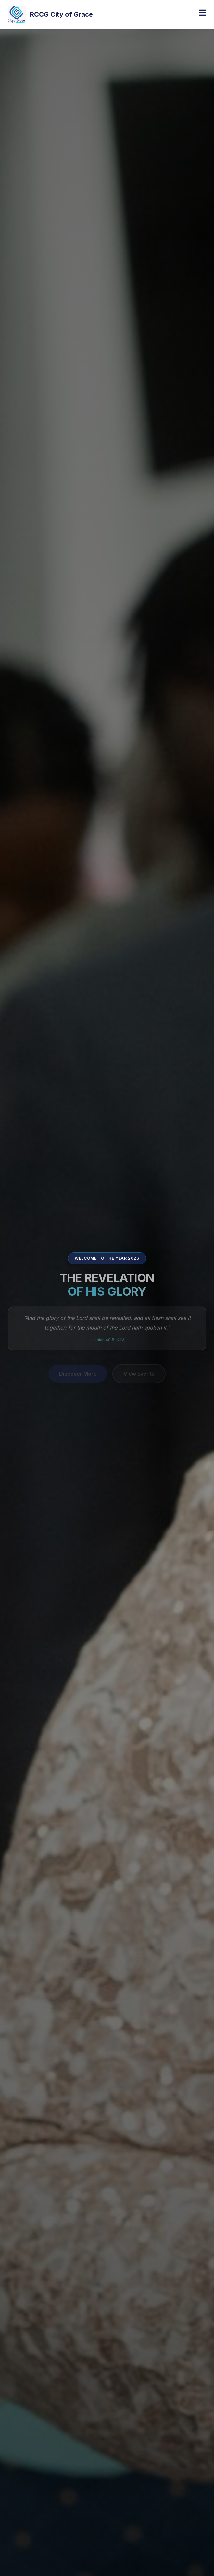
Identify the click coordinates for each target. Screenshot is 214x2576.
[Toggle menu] (202, 13)
